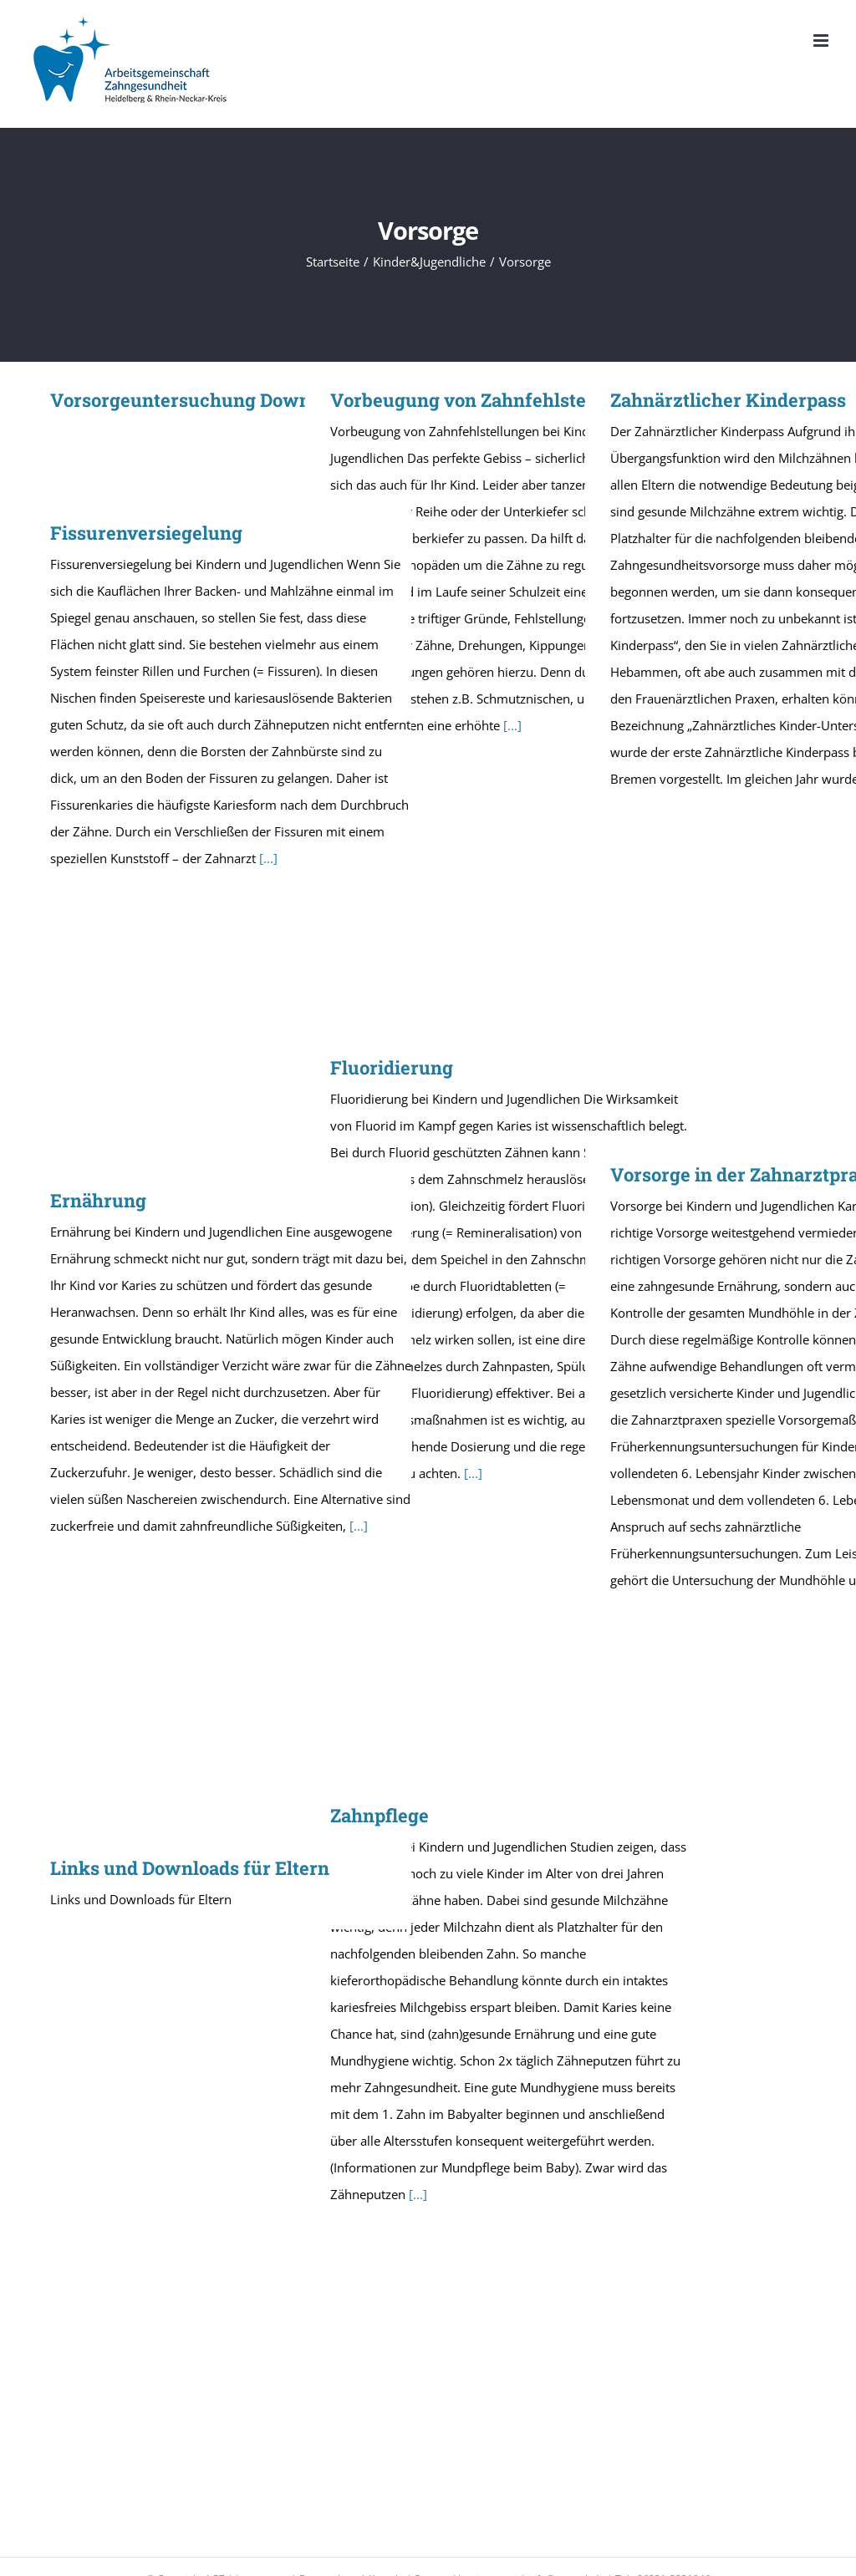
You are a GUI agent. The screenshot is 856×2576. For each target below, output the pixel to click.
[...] (512, 725)
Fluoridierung (391, 1067)
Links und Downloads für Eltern (189, 1868)
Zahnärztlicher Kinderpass (728, 400)
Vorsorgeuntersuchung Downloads (203, 400)
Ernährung (98, 1200)
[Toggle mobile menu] (822, 40)
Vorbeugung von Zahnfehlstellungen (492, 400)
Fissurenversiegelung (146, 533)
